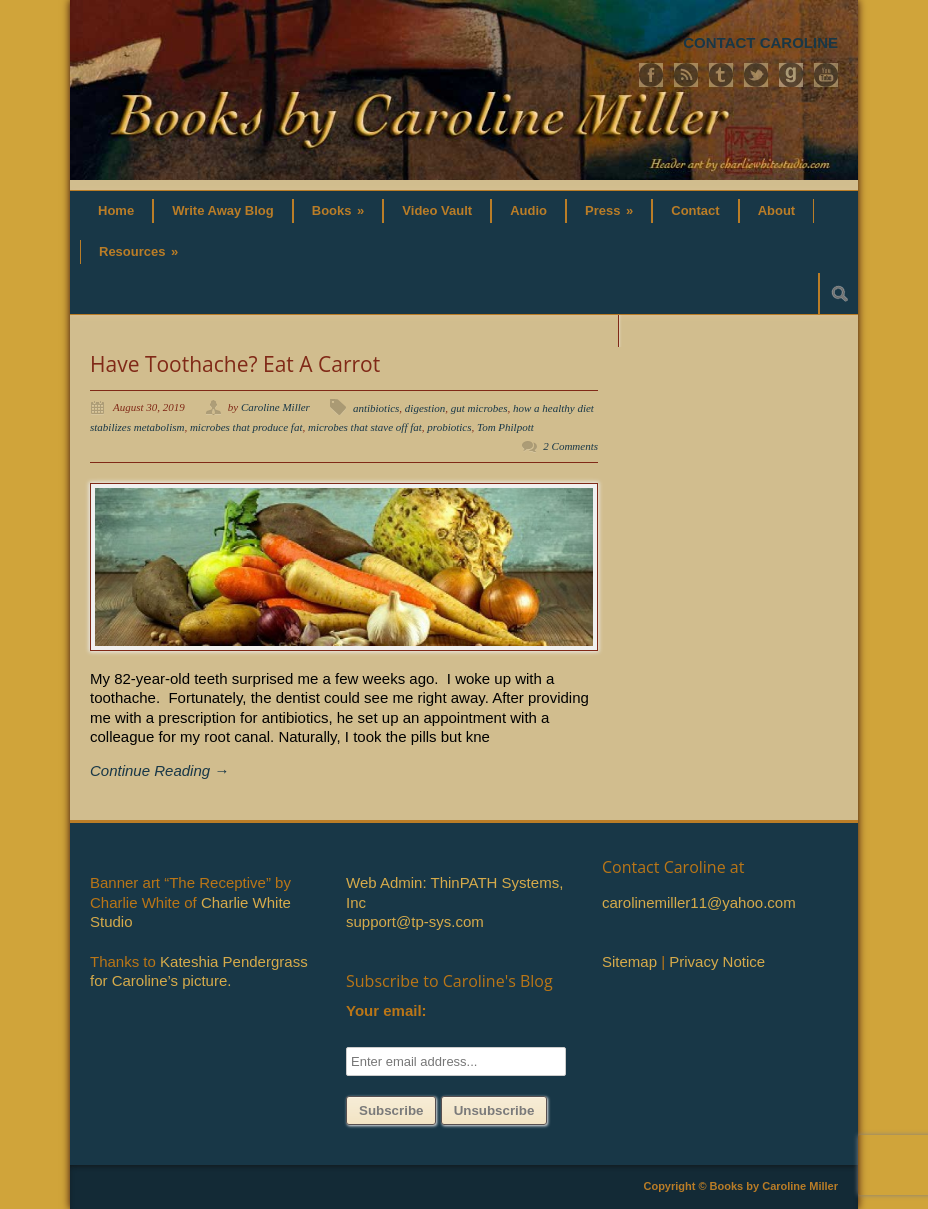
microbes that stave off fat (365, 427)
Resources (138, 251)
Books (338, 210)
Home (116, 210)
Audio (528, 210)
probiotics (449, 427)
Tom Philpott (505, 427)
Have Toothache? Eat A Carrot (235, 364)
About (777, 210)
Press (609, 210)
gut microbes (479, 408)
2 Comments (570, 446)
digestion (425, 408)
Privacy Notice (717, 961)
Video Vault (437, 210)
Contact (695, 210)
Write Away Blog (223, 210)
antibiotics (376, 408)
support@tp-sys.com (415, 921)
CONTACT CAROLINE (760, 42)
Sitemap (629, 961)
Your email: (386, 1010)
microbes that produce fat (246, 427)
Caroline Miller (275, 407)
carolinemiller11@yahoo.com (699, 902)
